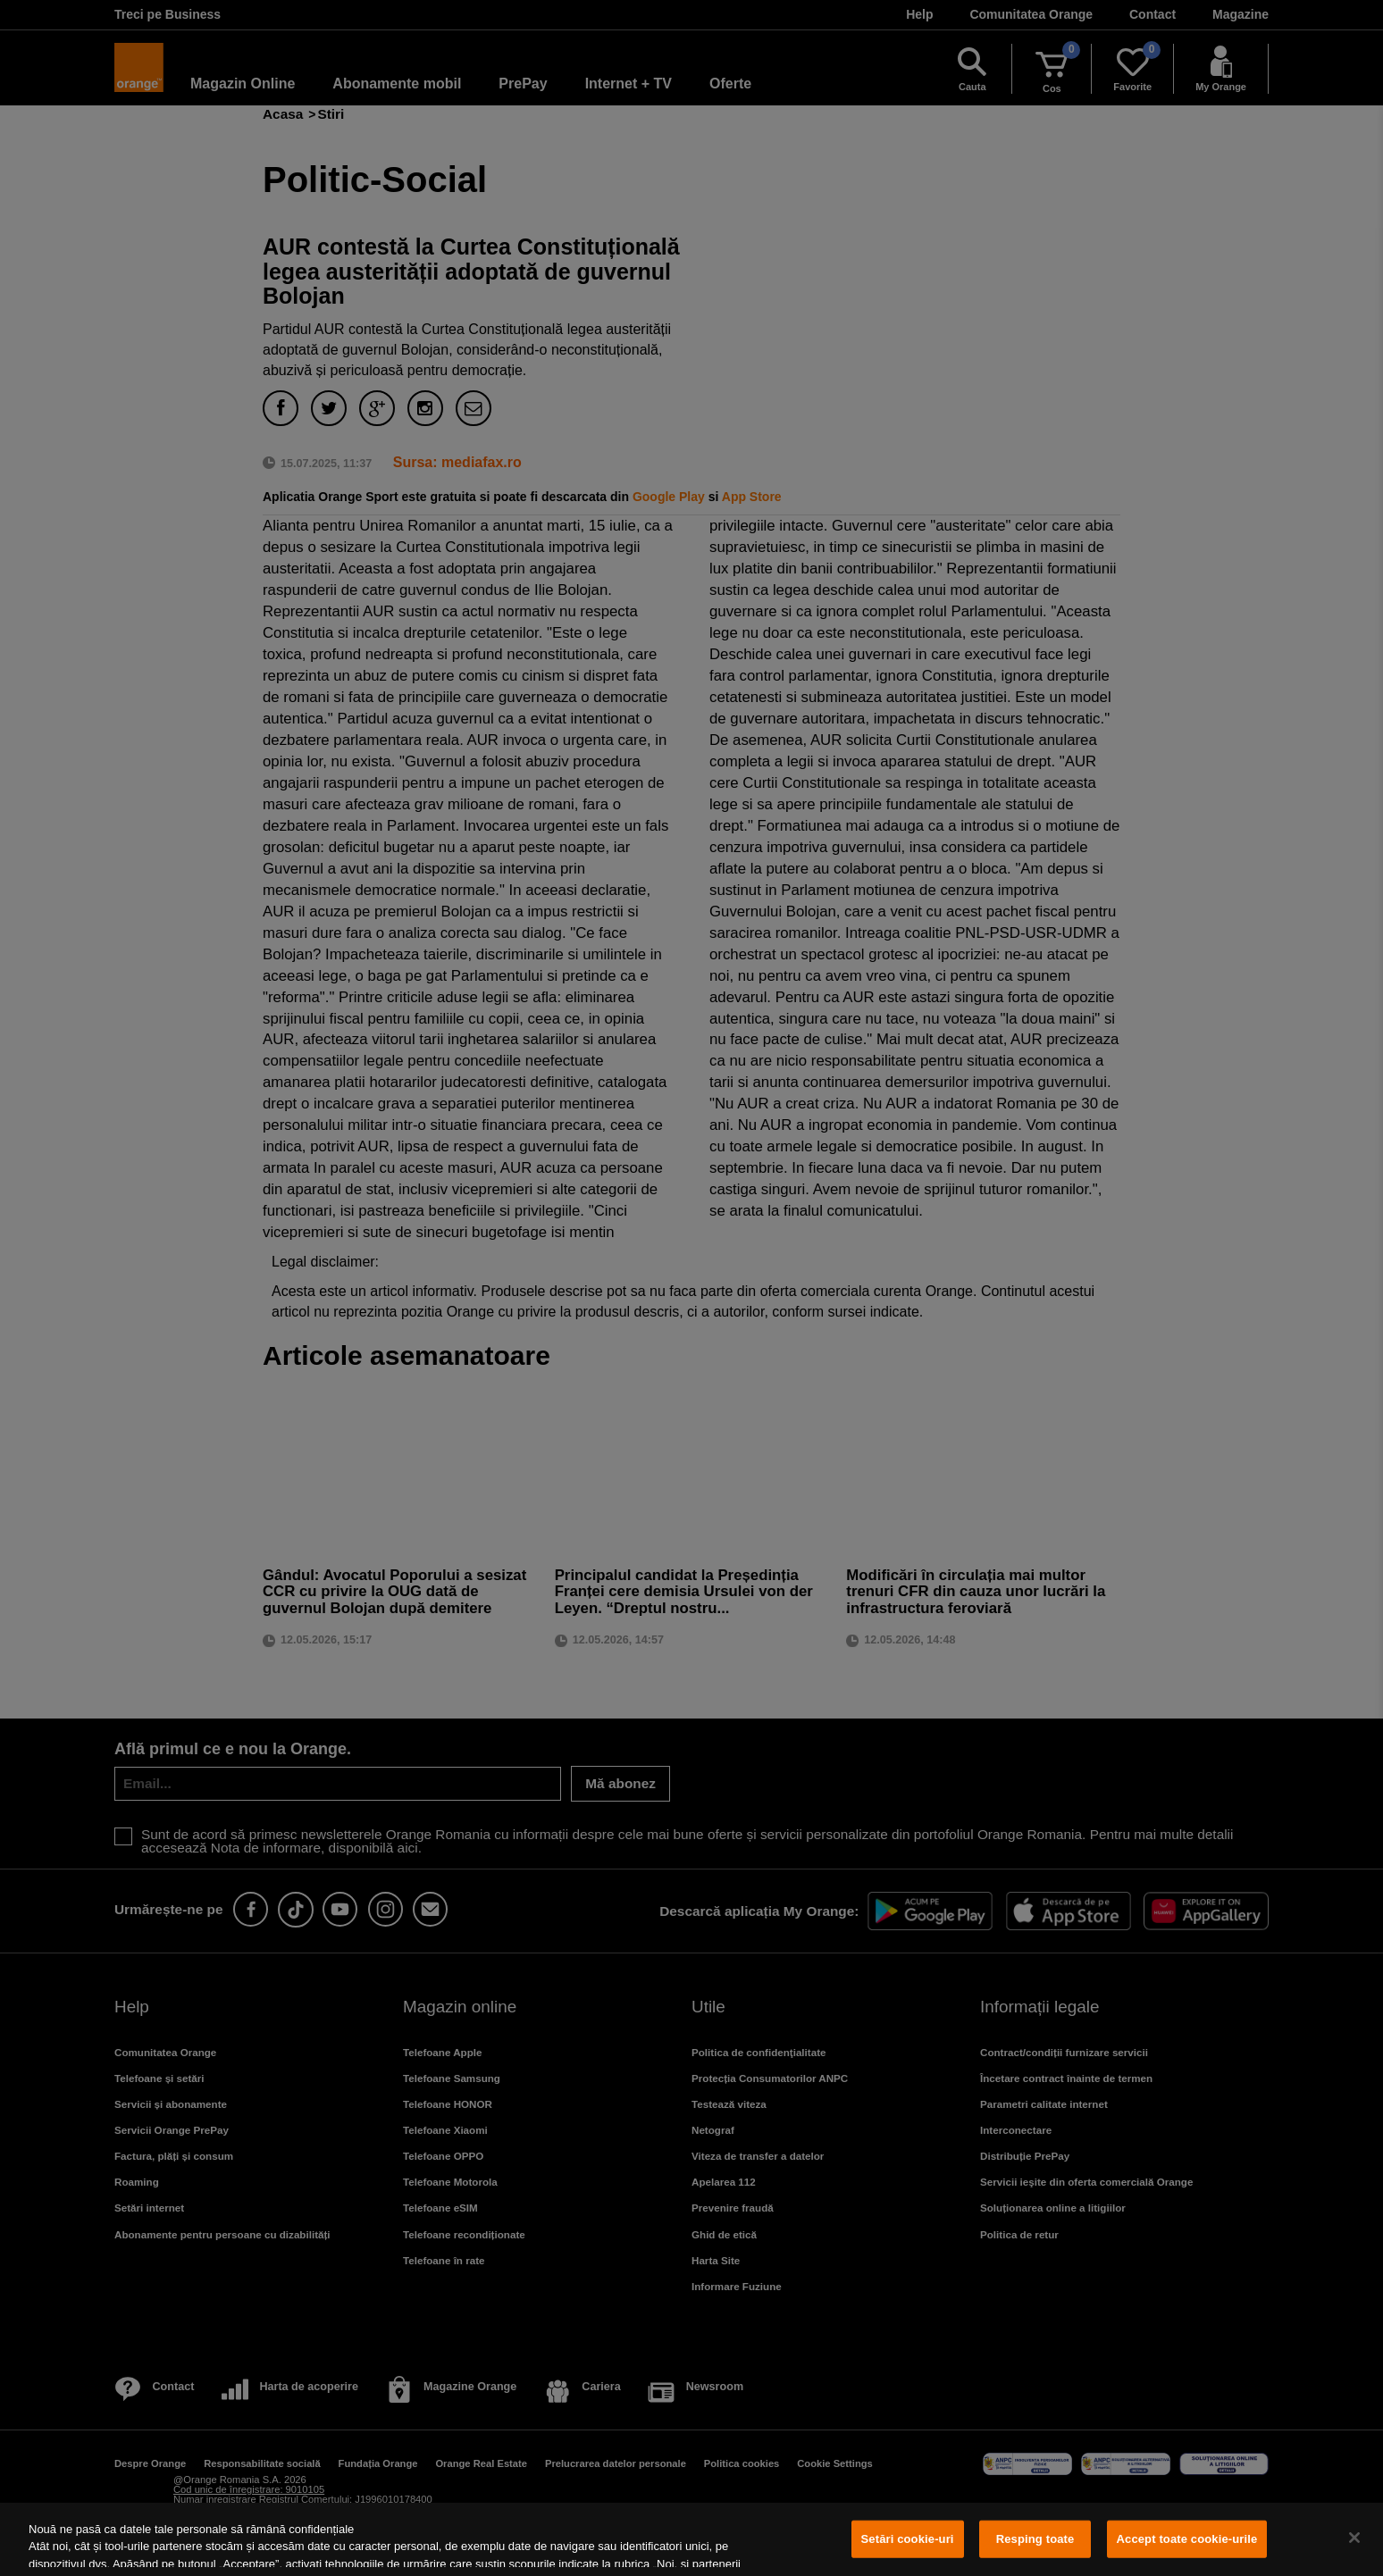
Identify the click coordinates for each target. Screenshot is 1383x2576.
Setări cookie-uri (907, 2539)
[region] (691, 2539)
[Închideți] (1354, 2537)
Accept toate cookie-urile (1187, 2539)
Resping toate (1035, 2539)
